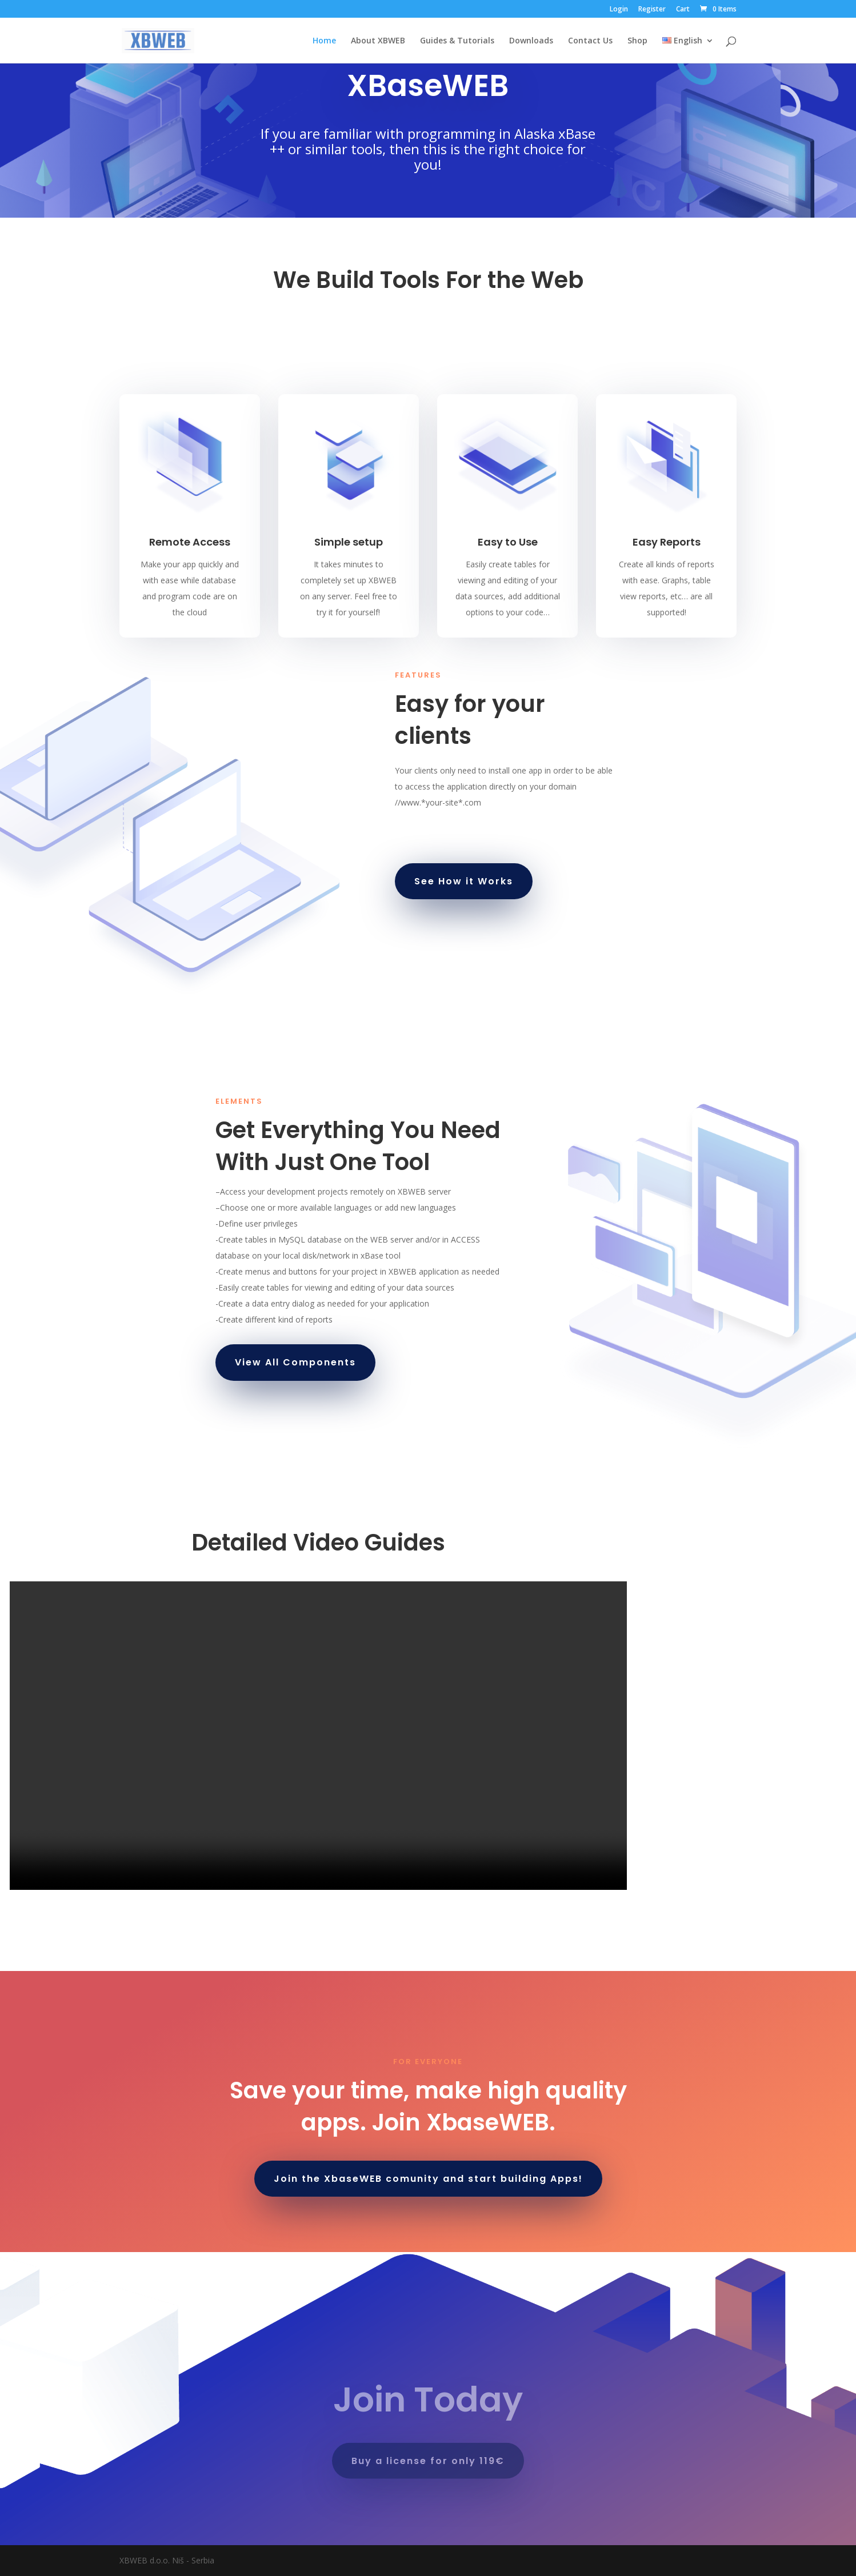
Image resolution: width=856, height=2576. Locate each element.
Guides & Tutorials (457, 41)
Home (324, 41)
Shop (637, 41)
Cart (683, 10)
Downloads (531, 41)
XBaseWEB (428, 85)
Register (652, 10)
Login (619, 10)
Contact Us (590, 41)
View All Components (295, 1362)
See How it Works (463, 881)
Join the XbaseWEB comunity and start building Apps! (428, 2178)
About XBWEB (378, 41)
